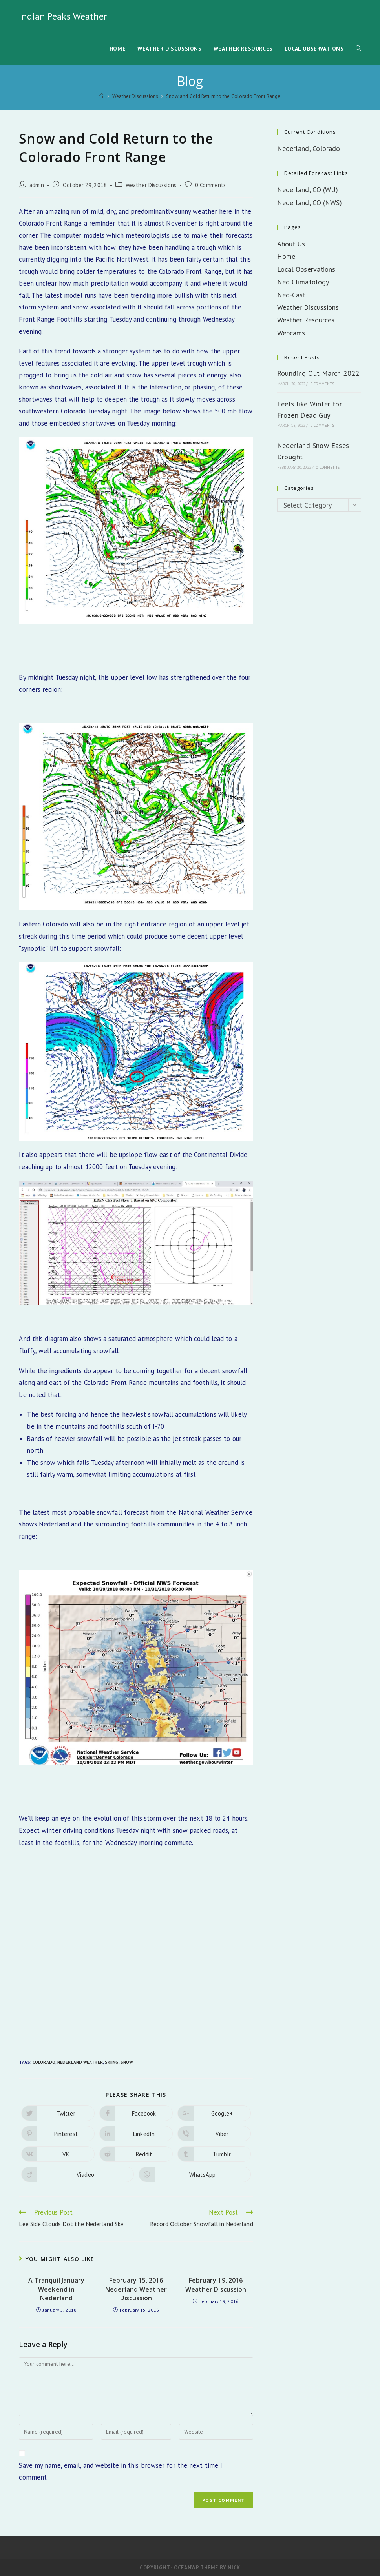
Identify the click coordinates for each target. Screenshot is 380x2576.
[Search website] (358, 49)
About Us (291, 243)
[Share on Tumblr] (214, 2154)
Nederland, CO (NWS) (309, 202)
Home (286, 256)
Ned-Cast (291, 294)
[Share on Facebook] (136, 2113)
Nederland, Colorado (308, 148)
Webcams (291, 332)
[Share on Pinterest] (58, 2133)
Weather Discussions (151, 185)
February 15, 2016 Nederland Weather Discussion (136, 2289)
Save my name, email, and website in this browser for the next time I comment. (120, 2471)
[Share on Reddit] (136, 2154)
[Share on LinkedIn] (136, 2133)
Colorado (44, 2062)
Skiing (112, 2062)
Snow (127, 2062)
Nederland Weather (80, 2062)
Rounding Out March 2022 (318, 373)
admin (36, 185)
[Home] (101, 96)
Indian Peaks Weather (63, 16)
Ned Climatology (303, 281)
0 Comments (210, 185)
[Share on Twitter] (58, 2113)
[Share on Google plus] (214, 2113)
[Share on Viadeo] (77, 2174)
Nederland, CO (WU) (307, 189)
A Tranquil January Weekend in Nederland (56, 2289)
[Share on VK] (58, 2154)
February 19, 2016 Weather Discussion (216, 2284)
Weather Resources (306, 319)
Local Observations (306, 269)
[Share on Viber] (214, 2133)
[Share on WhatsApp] (195, 2174)
